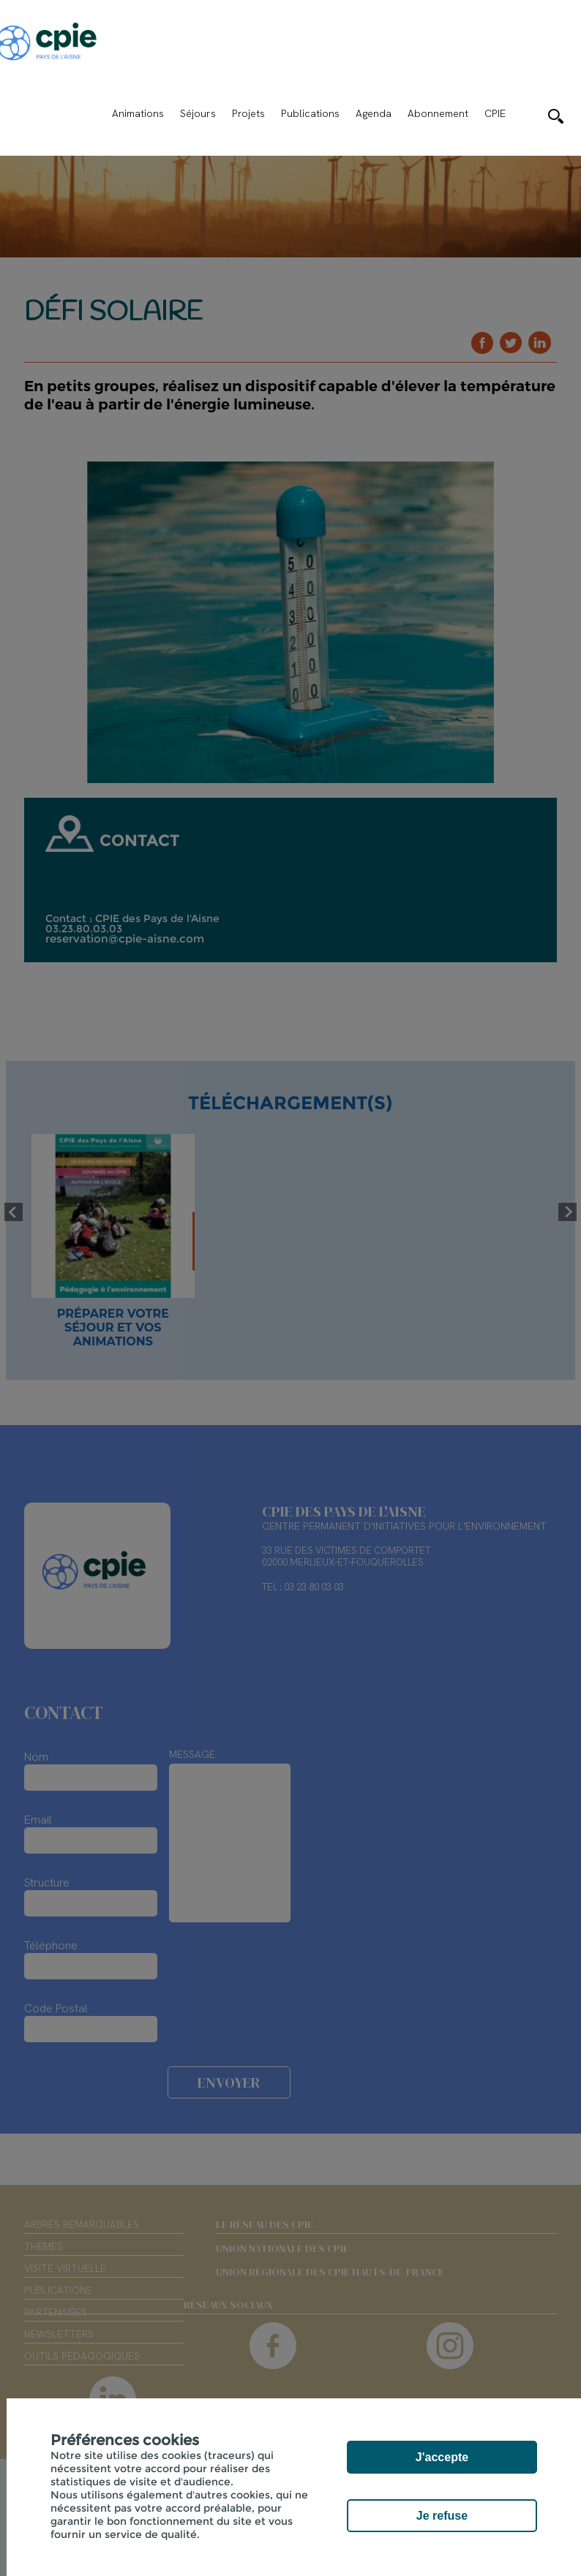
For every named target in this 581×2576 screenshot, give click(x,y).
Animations (138, 113)
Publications (310, 113)
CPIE (495, 113)
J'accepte (442, 2457)
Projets (248, 113)
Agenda (373, 113)
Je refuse (442, 2515)
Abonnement (438, 113)
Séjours (198, 113)
